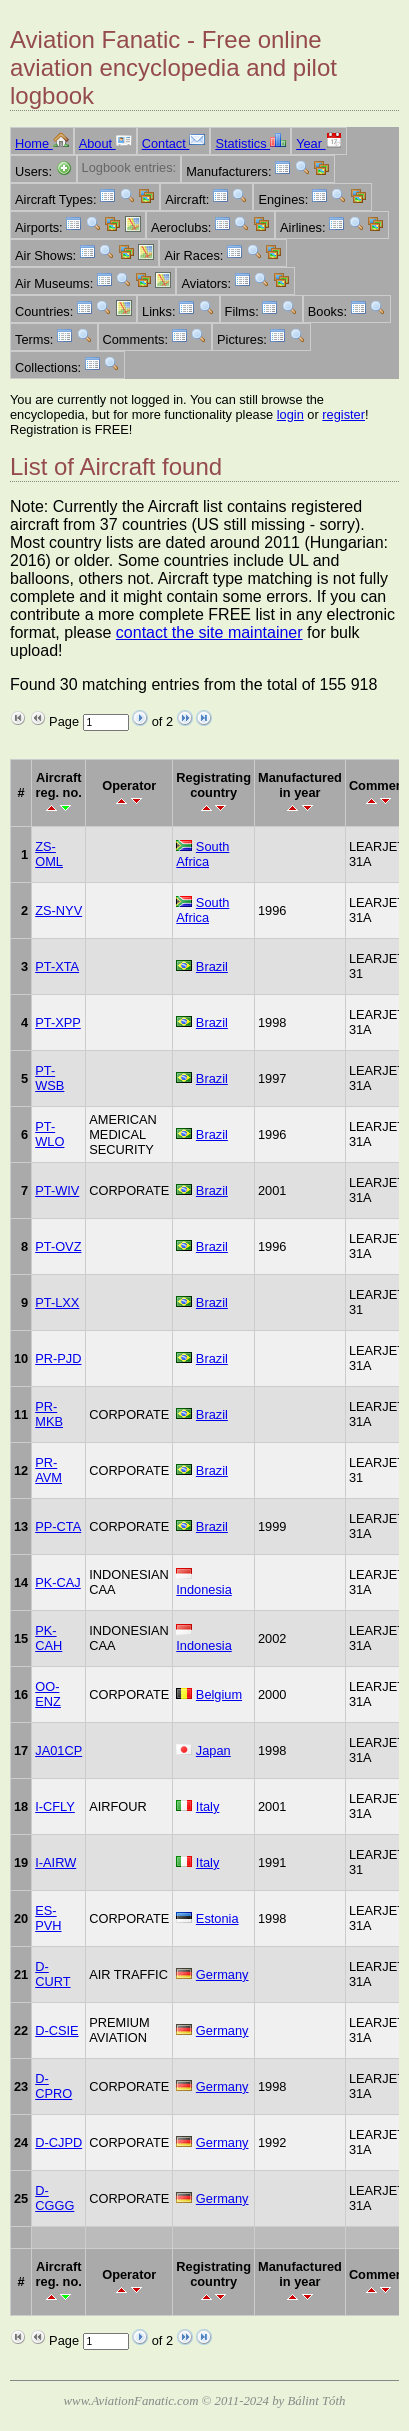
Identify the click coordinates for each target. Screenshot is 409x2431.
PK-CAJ (58, 1582)
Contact (174, 143)
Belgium (219, 1694)
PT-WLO (49, 1134)
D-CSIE (56, 2030)
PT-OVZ (58, 1246)
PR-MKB (49, 1414)
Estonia (217, 1918)
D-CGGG (54, 2198)
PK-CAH (48, 1638)
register (343, 414)
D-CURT (52, 1974)
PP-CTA (58, 1526)
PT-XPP (58, 1022)
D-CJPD (58, 2142)
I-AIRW (55, 1862)
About (105, 143)
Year (318, 143)
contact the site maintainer (209, 632)
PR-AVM (48, 1470)
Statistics (250, 143)
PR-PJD (58, 1358)
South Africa (202, 854)
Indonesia (204, 1589)
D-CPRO (53, 2086)
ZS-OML (49, 854)
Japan (213, 1750)
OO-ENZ (48, 1694)
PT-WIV (57, 1190)
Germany (222, 1974)
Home (42, 143)
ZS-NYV (58, 910)
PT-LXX (57, 1302)
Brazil (212, 966)
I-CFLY (55, 1806)
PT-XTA (57, 966)
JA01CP (58, 1750)
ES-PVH (48, 1918)
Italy (207, 1806)
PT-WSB (49, 1078)
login (290, 414)
